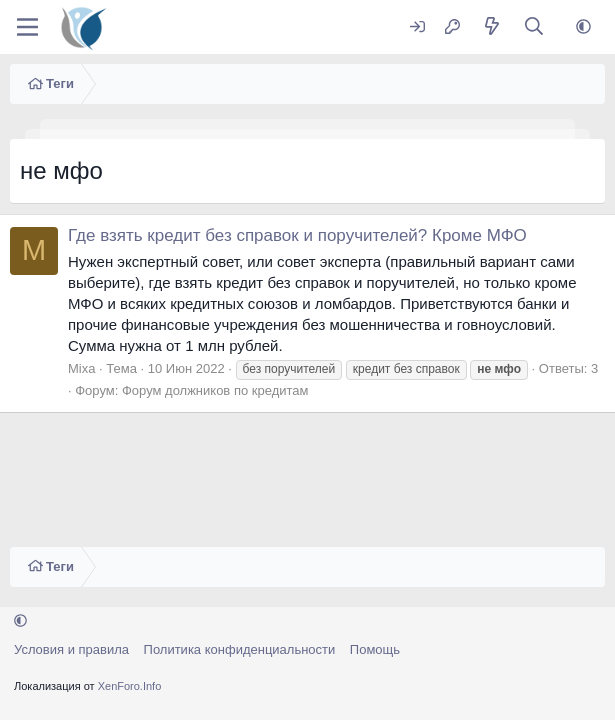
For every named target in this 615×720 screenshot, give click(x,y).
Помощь (375, 649)
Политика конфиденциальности (240, 649)
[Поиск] (534, 27)
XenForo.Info (130, 686)
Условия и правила (71, 649)
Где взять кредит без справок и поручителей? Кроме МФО (297, 235)
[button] (583, 27)
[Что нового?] (491, 27)
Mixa (81, 368)
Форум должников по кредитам (215, 390)
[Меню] (27, 27)
